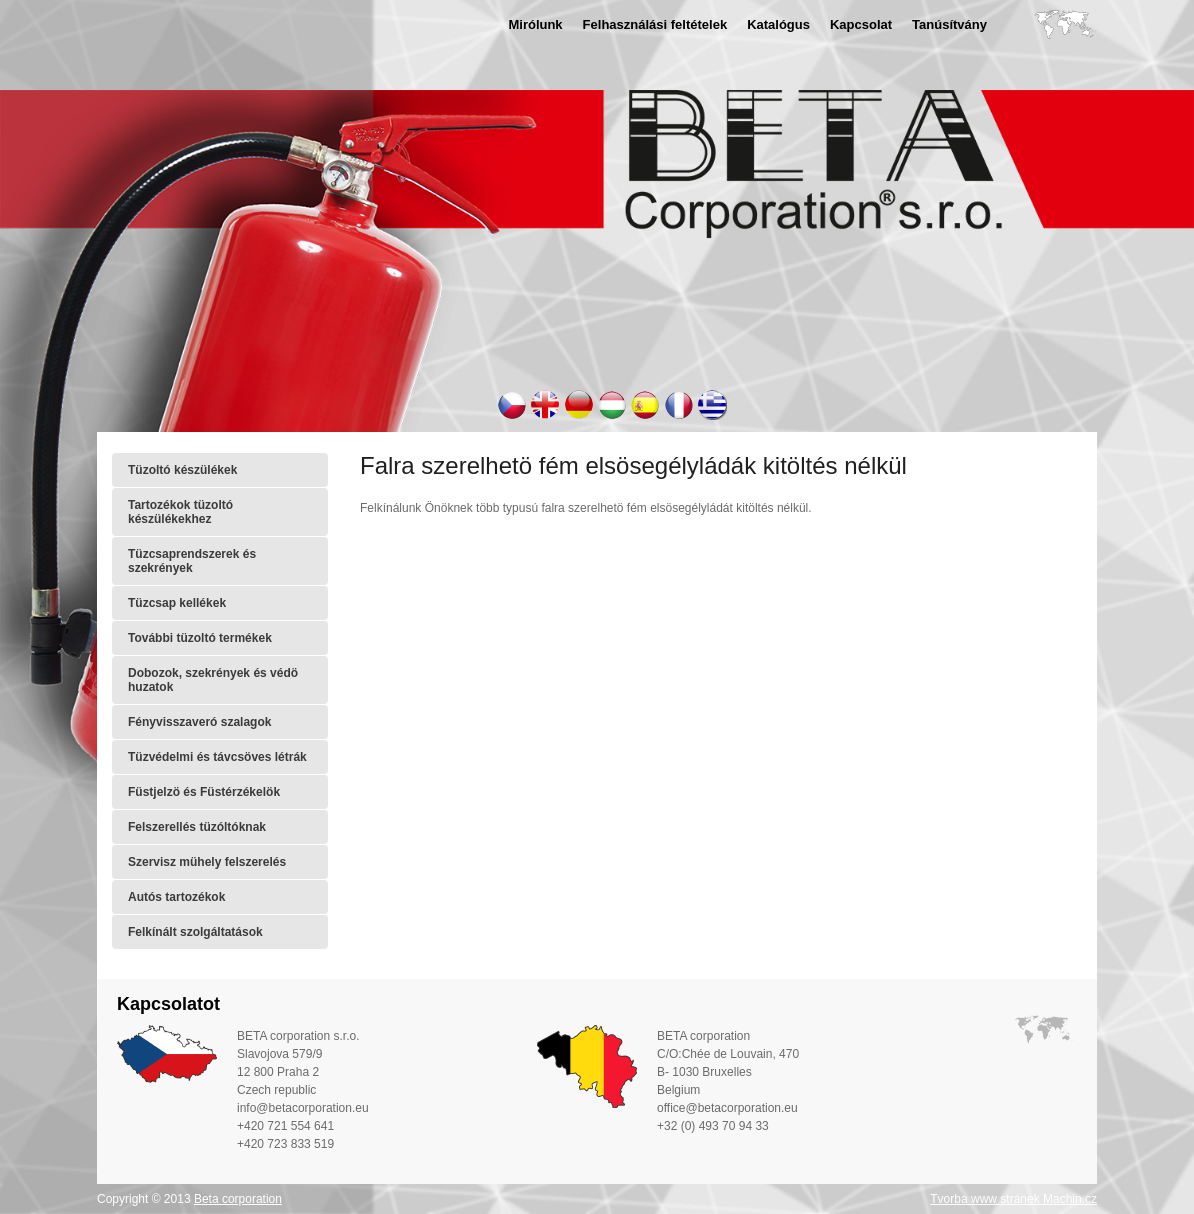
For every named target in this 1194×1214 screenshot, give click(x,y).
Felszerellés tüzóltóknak (197, 827)
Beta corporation (238, 1199)
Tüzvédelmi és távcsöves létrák (217, 757)
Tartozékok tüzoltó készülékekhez (180, 512)
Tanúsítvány (949, 24)
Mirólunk (535, 24)
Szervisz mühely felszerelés (207, 862)
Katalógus (778, 24)
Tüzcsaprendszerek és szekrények (192, 561)
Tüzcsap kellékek (177, 603)
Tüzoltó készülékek (182, 470)
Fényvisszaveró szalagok (199, 722)
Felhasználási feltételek (655, 24)
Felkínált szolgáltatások (195, 932)
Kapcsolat (861, 24)
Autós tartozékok (176, 897)
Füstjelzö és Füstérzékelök (204, 792)
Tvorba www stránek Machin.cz (1013, 1199)
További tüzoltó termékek (200, 638)
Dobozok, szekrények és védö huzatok (213, 680)
